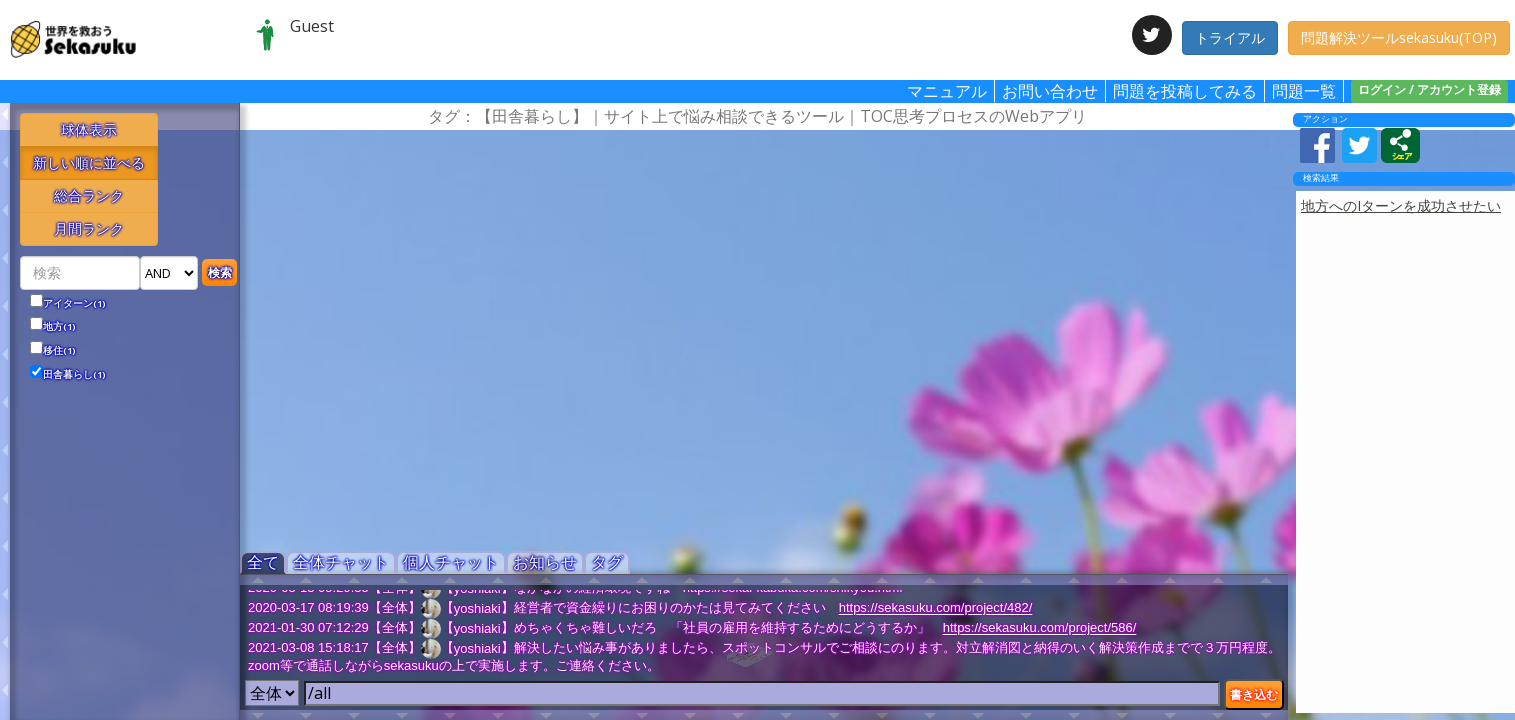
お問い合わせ (1050, 91)
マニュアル (947, 91)
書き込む (1254, 694)
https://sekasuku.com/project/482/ (936, 608)
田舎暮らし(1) (74, 375)
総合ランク (89, 195)
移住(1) (59, 351)
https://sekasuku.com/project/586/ (1040, 628)
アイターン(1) (74, 304)
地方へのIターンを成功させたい (1401, 205)
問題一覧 (1304, 91)
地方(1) (59, 327)
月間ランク (89, 228)
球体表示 (89, 129)
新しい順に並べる (89, 162)
